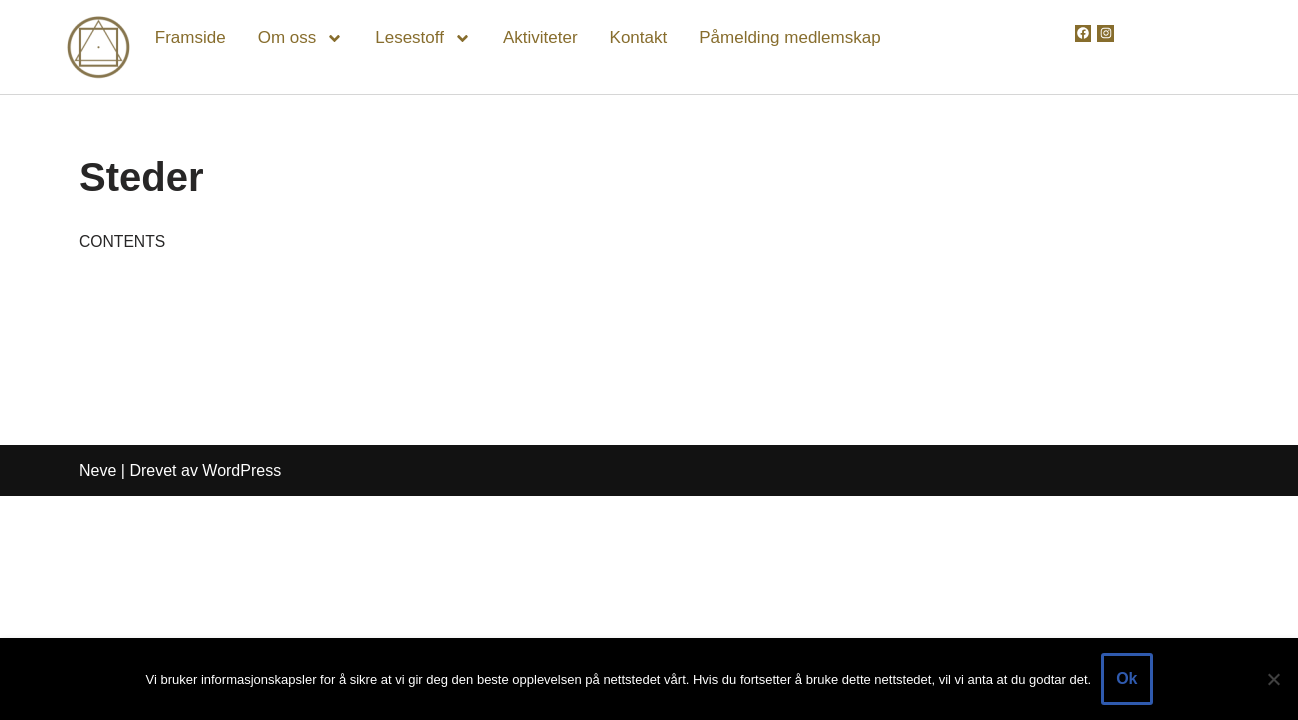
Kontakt (639, 37)
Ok (1126, 678)
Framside (190, 37)
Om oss (301, 38)
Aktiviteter (540, 37)
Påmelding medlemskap (789, 37)
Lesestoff (423, 38)
